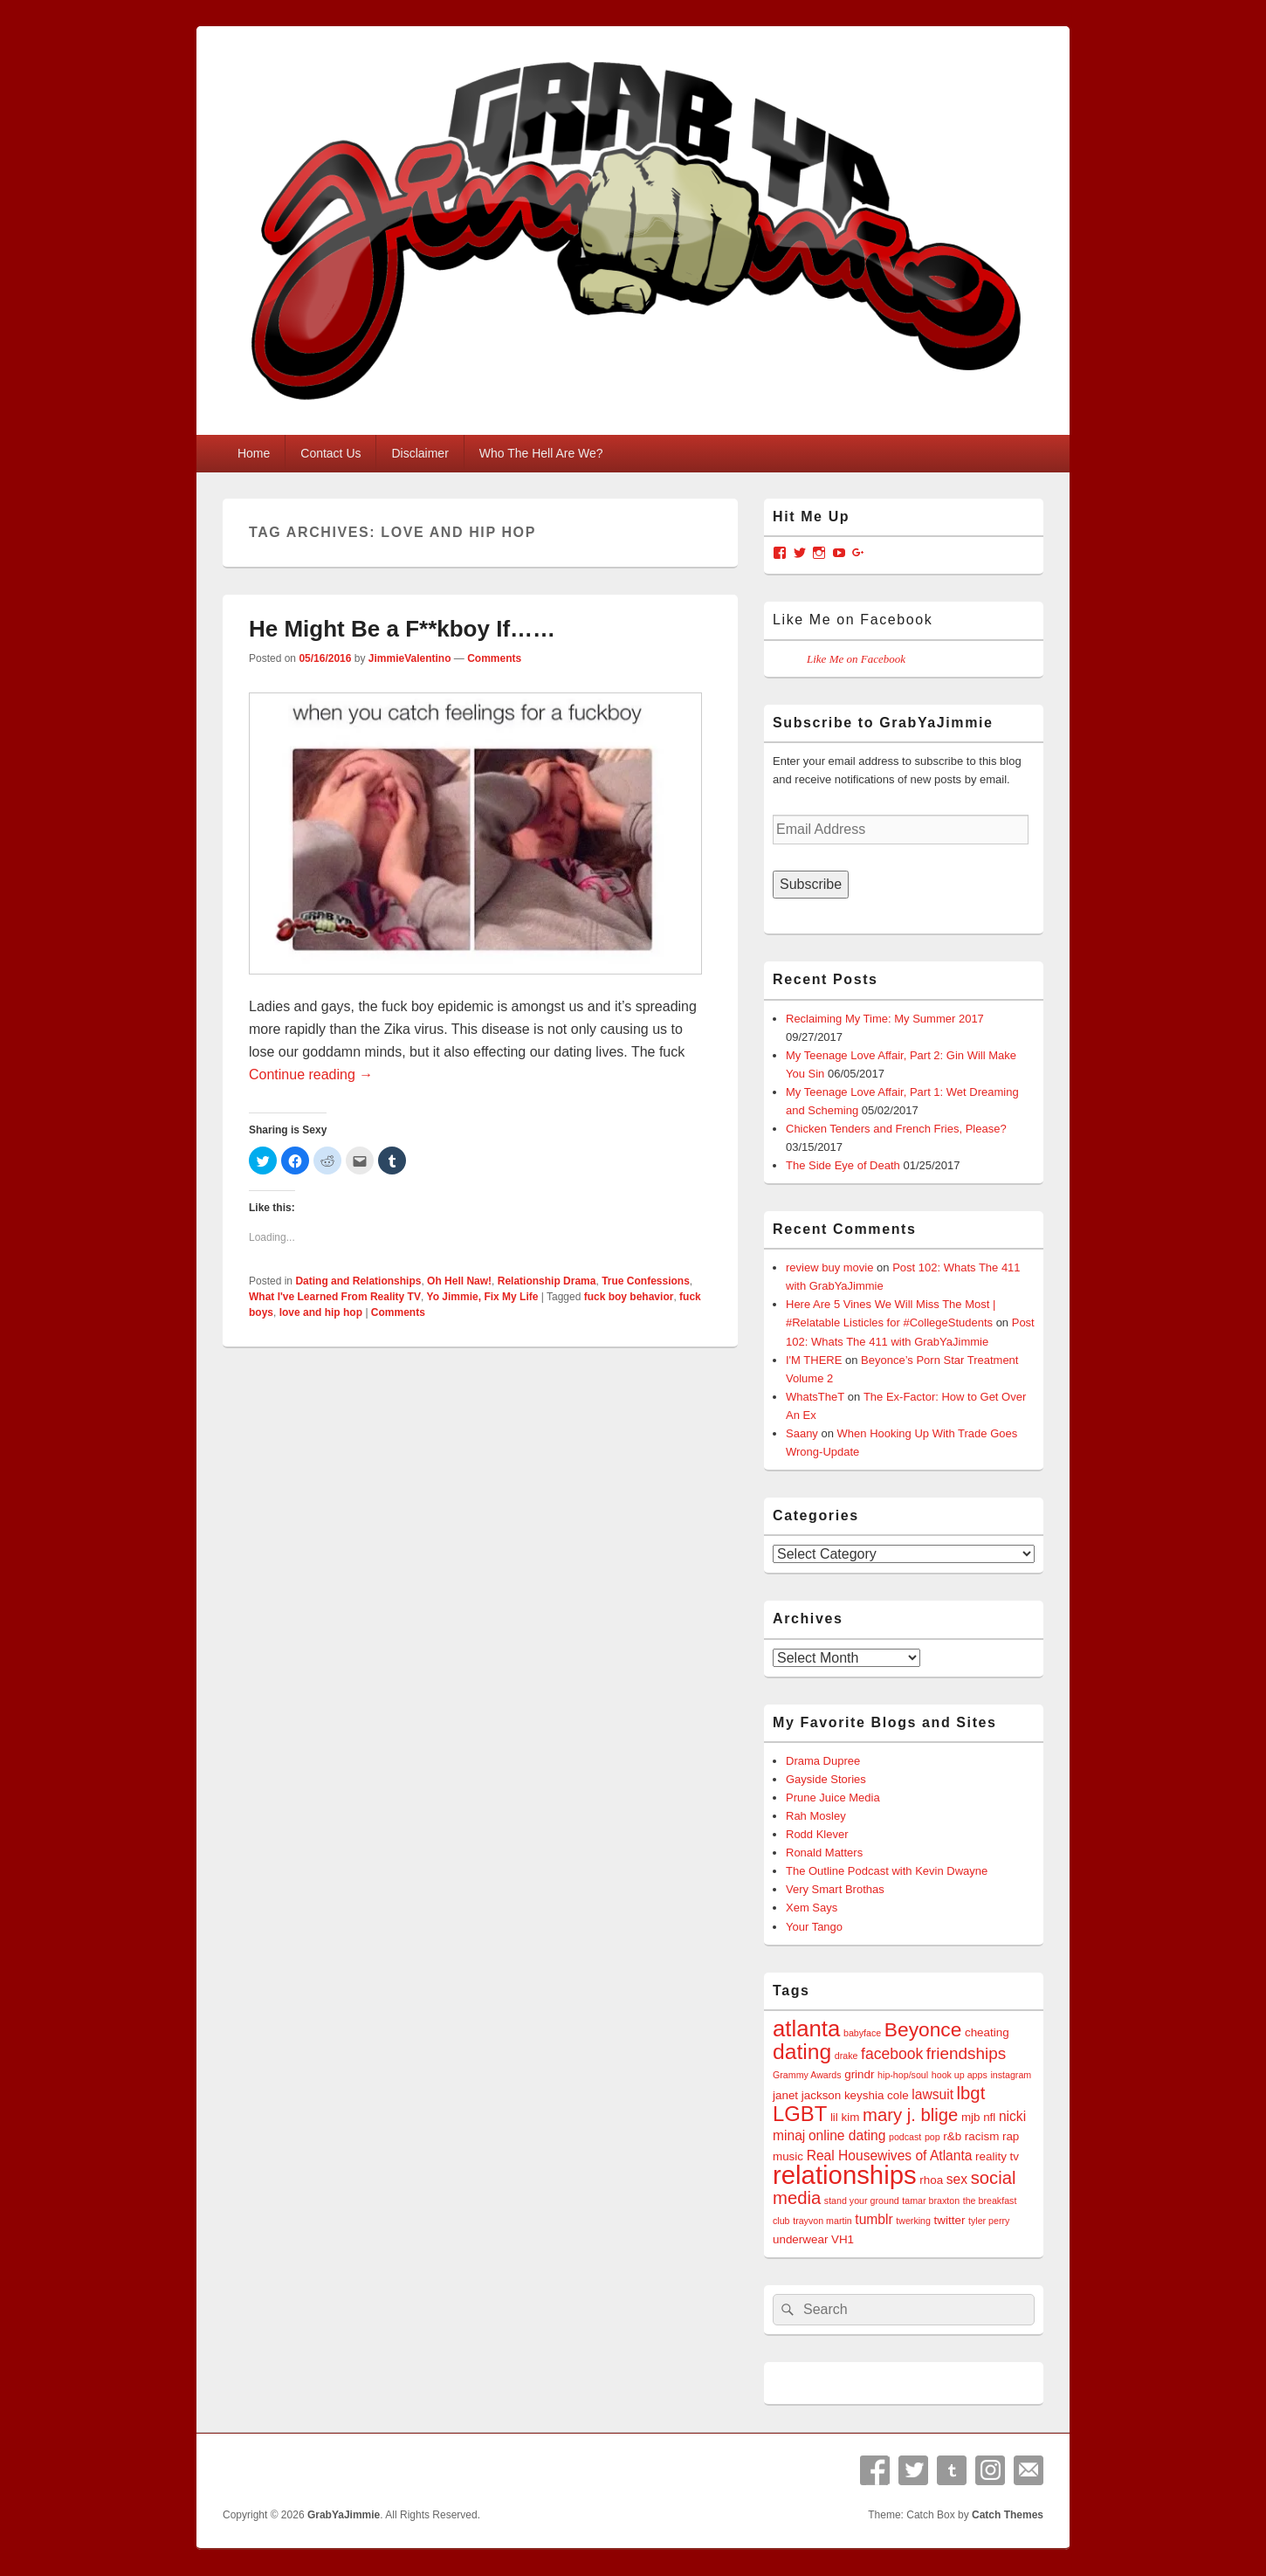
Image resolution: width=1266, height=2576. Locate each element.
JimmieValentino (409, 658)
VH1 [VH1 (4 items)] (842, 2239)
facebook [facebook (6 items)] (892, 2054)
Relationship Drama (547, 1281)
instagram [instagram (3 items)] (1010, 2075)
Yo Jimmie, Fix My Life (483, 1297)
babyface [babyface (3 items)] (862, 2033)
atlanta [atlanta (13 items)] (806, 2028)
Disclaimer (419, 453)
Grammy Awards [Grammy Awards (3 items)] (807, 2075)
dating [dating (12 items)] (802, 2051)
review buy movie (829, 1267)
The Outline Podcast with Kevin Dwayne (886, 1870)
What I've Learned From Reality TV (335, 1297)
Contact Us (330, 453)
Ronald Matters (824, 1852)
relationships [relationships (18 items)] (845, 2174)
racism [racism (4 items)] (982, 2136)
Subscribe (811, 884)
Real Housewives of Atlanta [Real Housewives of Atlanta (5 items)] (890, 2155)
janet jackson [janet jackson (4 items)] (807, 2095)
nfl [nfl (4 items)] (989, 2117)
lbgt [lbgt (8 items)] (971, 2093)
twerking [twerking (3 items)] (913, 2220)
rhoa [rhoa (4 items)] (931, 2180)
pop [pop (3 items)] (932, 2137)
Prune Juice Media (833, 1797)
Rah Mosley (816, 1815)
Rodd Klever (817, 1834)
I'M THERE (814, 1360)
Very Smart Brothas (835, 1889)
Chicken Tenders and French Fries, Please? (896, 1128)
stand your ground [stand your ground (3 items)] (861, 2200)
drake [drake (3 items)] (846, 2055)
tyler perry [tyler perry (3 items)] (988, 2220)
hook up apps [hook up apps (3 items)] (959, 2075)
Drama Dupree (823, 1760)
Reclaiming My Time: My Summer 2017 (885, 1018)
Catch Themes (1007, 2515)
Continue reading (311, 1074)
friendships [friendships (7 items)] (966, 2053)
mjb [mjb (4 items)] (970, 2117)
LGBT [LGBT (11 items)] (800, 2113)
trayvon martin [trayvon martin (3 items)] (822, 2220)
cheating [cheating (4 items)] (987, 2032)
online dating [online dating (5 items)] (846, 2135)
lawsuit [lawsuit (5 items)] (932, 2094)
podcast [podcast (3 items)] (905, 2137)
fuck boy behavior (629, 1297)
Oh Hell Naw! (459, 1281)
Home (253, 453)
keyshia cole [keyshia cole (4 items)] (876, 2095)
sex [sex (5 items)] (956, 2179)
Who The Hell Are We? (541, 453)
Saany (802, 1433)
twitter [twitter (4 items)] (950, 2220)
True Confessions (646, 1281)
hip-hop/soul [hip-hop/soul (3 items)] (902, 2075)
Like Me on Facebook (852, 619)
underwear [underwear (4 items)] (800, 2239)
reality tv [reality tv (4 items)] (997, 2156)
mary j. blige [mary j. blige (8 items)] (910, 2115)
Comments (494, 658)
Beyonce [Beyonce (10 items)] (922, 2029)
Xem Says (811, 1907)
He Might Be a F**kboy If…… (402, 629)
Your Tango (814, 1926)
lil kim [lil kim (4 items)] (845, 2117)
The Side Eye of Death (843, 1165)
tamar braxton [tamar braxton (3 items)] (931, 2200)
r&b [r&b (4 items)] (952, 2136)
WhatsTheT (815, 1396)
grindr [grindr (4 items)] (859, 2074)
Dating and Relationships (358, 1281)
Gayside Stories (826, 1779)
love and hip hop (320, 1312)
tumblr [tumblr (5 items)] (873, 2219)
